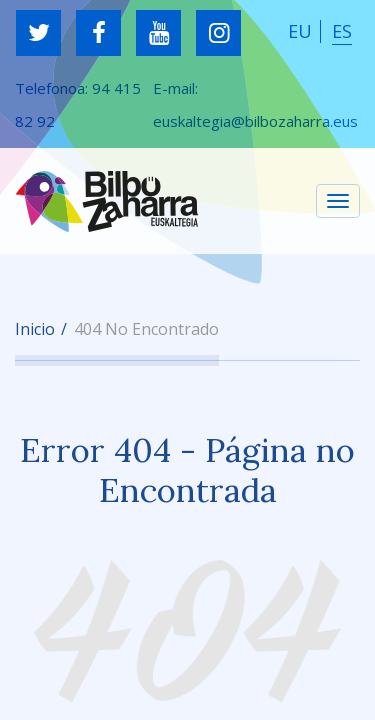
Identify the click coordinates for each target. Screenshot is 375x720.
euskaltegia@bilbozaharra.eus (255, 121)
